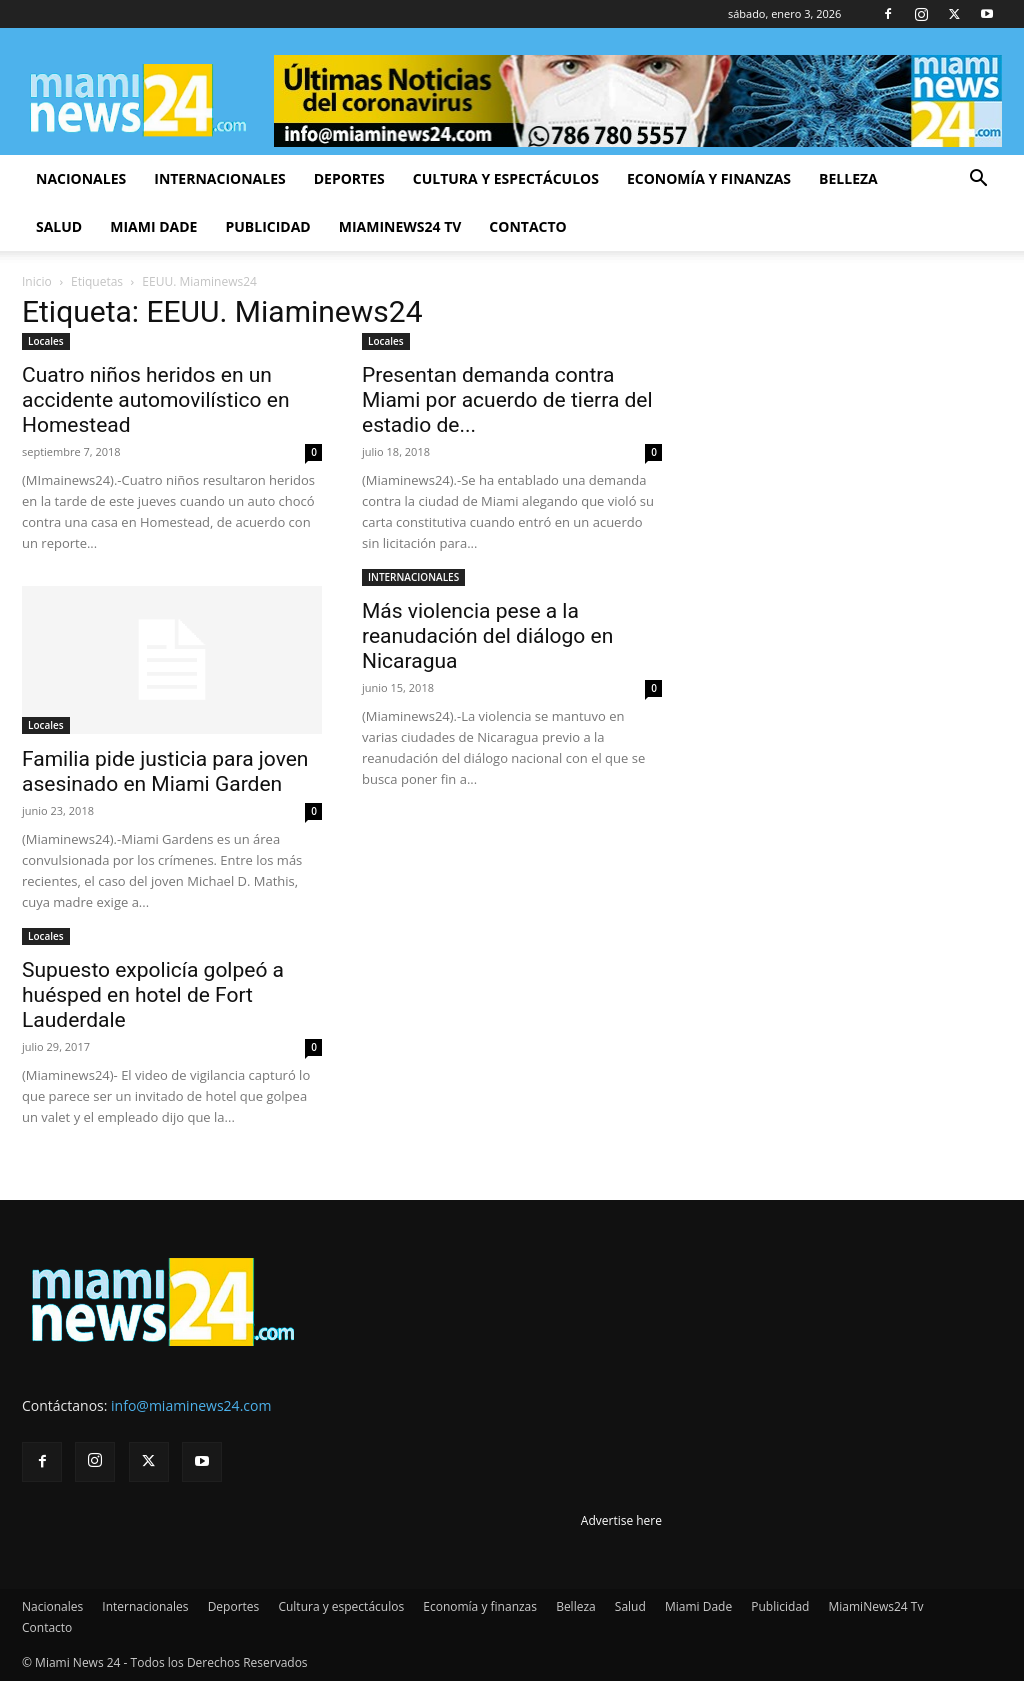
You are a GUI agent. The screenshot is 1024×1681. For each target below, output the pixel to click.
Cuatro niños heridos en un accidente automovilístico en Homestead (156, 400)
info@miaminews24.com (191, 1405)
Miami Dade (153, 226)
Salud (59, 226)
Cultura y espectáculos (506, 178)
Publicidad (267, 226)
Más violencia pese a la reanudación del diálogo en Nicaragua (487, 636)
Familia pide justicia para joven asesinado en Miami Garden (165, 771)
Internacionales (219, 178)
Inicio (37, 281)
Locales (46, 341)
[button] (978, 180)
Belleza (848, 178)
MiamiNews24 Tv (400, 226)
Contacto (527, 226)
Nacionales (81, 178)
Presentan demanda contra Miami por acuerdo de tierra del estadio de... (507, 400)
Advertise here (621, 1520)
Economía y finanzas (709, 178)
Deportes (349, 178)
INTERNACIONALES (413, 577)
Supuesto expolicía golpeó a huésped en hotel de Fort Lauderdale (153, 995)
